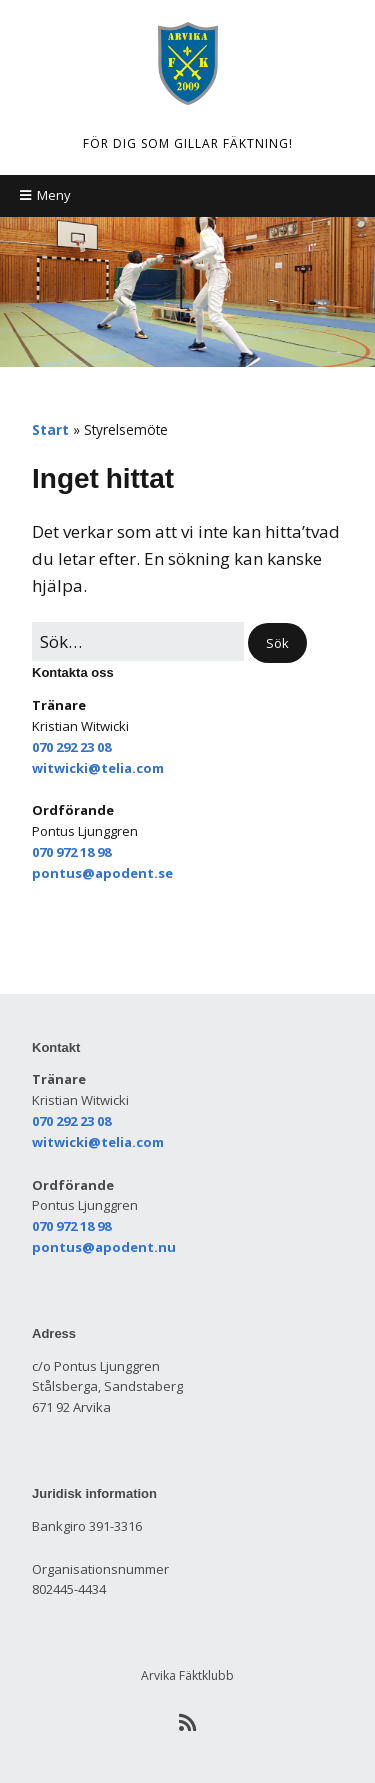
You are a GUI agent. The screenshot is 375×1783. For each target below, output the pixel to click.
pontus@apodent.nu (104, 1247)
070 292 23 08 (71, 747)
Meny (54, 195)
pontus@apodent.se (102, 873)
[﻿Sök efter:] (138, 641)
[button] (277, 643)
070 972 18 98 (71, 852)
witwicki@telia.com (98, 768)
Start (50, 429)
